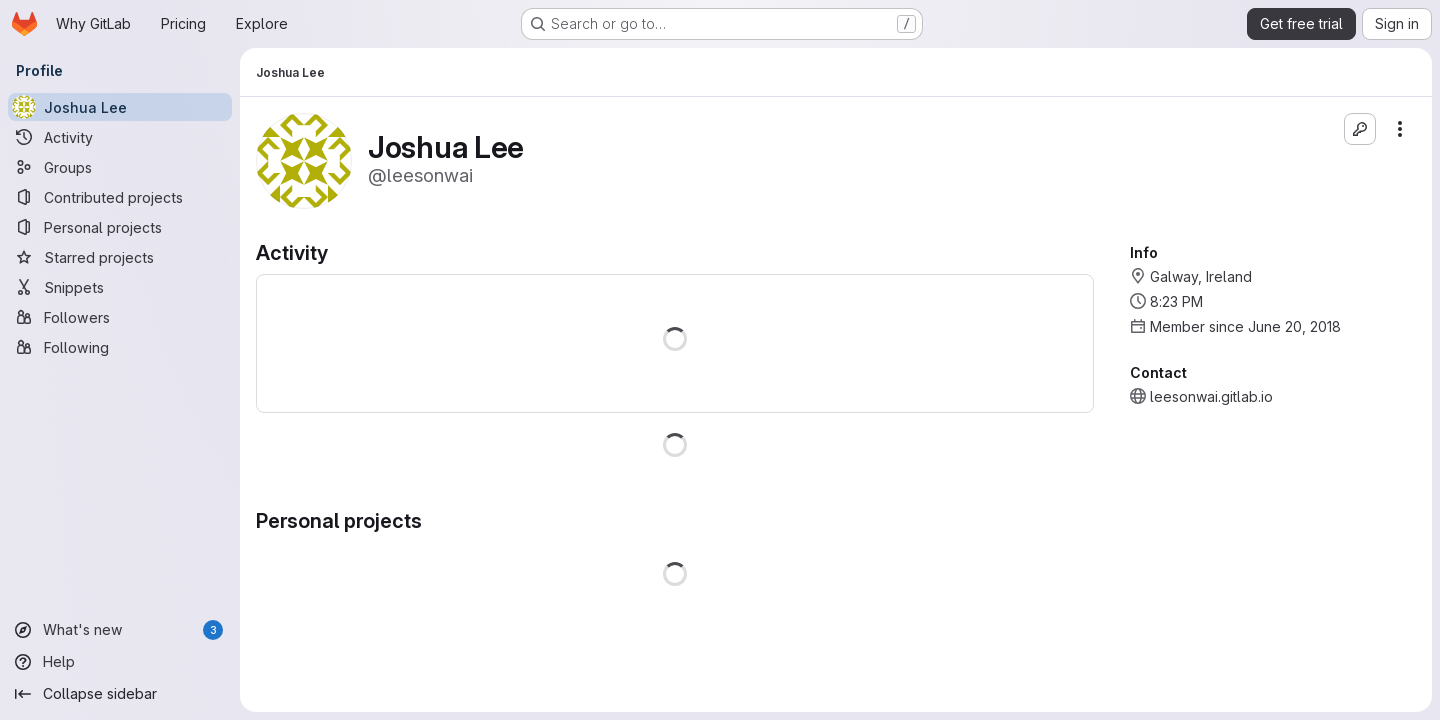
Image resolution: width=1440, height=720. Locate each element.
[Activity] (120, 137)
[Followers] (120, 317)
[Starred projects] (120, 257)
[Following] (120, 347)
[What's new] (120, 630)
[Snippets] (120, 287)
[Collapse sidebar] (120, 694)
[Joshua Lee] (120, 107)
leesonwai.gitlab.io (1211, 396)
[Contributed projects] (120, 197)
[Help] (120, 662)
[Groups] (120, 167)
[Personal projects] (120, 227)
